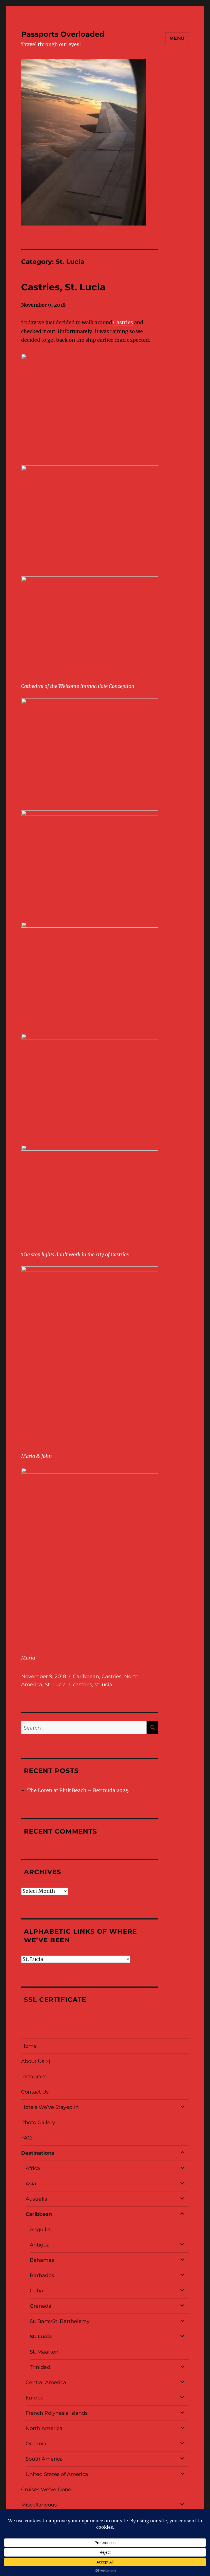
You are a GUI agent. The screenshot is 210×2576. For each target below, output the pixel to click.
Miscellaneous (39, 2505)
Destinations (37, 2153)
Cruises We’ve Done (46, 2489)
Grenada (40, 2306)
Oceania (36, 2444)
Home (29, 2046)
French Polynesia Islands (57, 2413)
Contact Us (35, 2092)
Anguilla (40, 2229)
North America (44, 2428)
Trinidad (40, 2367)
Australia (37, 2199)
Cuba (36, 2291)
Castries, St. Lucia (63, 287)
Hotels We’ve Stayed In (50, 2107)
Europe (35, 2398)
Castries (123, 322)
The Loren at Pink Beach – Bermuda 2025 (78, 1790)
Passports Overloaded (62, 34)
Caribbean (86, 1676)
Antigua (40, 2245)
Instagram (34, 2077)
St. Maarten (44, 2352)
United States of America (57, 2474)
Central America (46, 2382)
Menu (177, 38)
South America (44, 2459)
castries (82, 1684)
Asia (31, 2184)
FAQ (26, 2138)
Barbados (42, 2275)
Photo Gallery (38, 2122)
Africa (33, 2168)
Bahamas (42, 2260)
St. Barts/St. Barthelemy (60, 2321)
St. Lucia (55, 1684)
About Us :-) (35, 2061)
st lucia (103, 1684)
